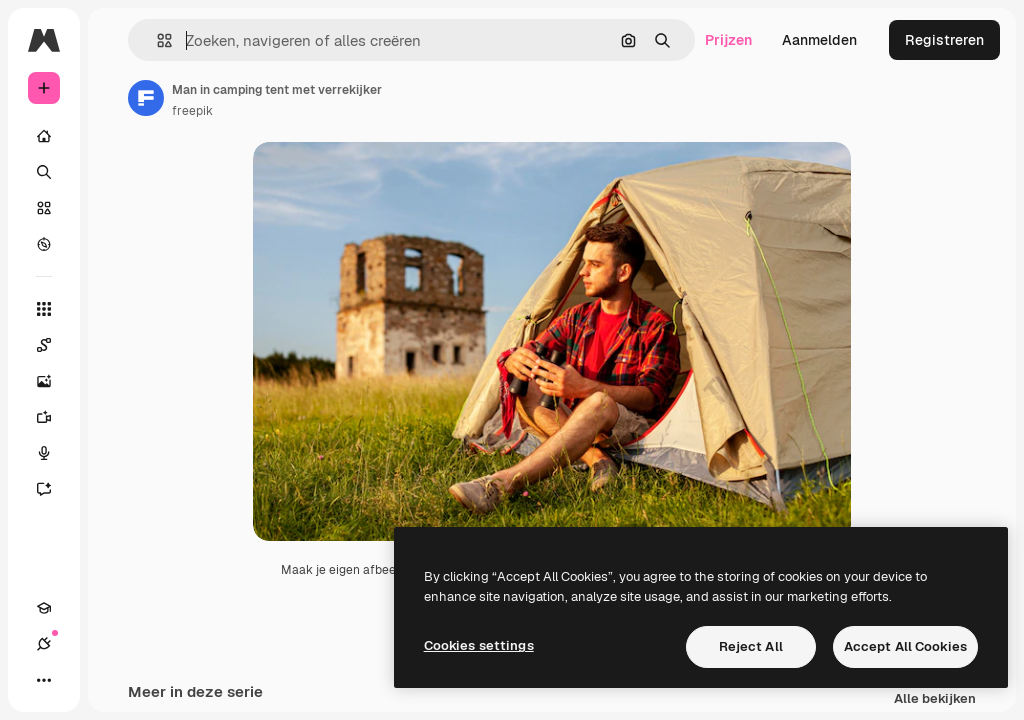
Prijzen (728, 40)
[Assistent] (54, 489)
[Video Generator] (54, 417)
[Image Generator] (54, 381)
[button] (156, 40)
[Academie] (44, 608)
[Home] (44, 136)
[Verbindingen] (44, 644)
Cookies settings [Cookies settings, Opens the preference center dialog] (479, 645)
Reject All (751, 646)
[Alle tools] (44, 309)
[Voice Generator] (54, 453)
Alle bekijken (935, 700)
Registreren (944, 40)
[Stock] (44, 208)
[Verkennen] (44, 244)
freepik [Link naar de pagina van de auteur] (192, 111)
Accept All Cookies (905, 646)
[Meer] (44, 680)
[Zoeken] (44, 172)
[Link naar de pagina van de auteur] (146, 98)
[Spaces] (54, 345)
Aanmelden (819, 40)
